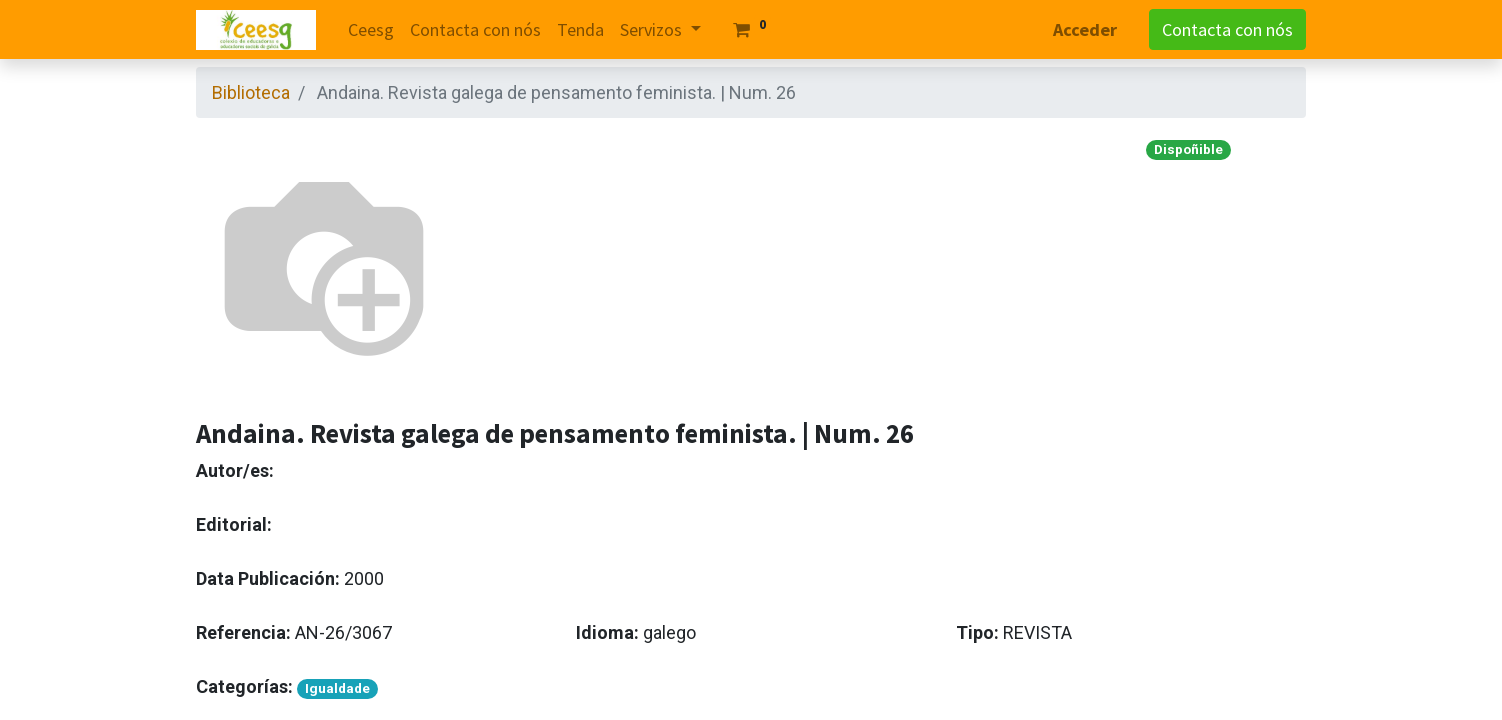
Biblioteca (251, 92)
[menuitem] (371, 29)
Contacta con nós (1227, 29)
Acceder (1085, 29)
